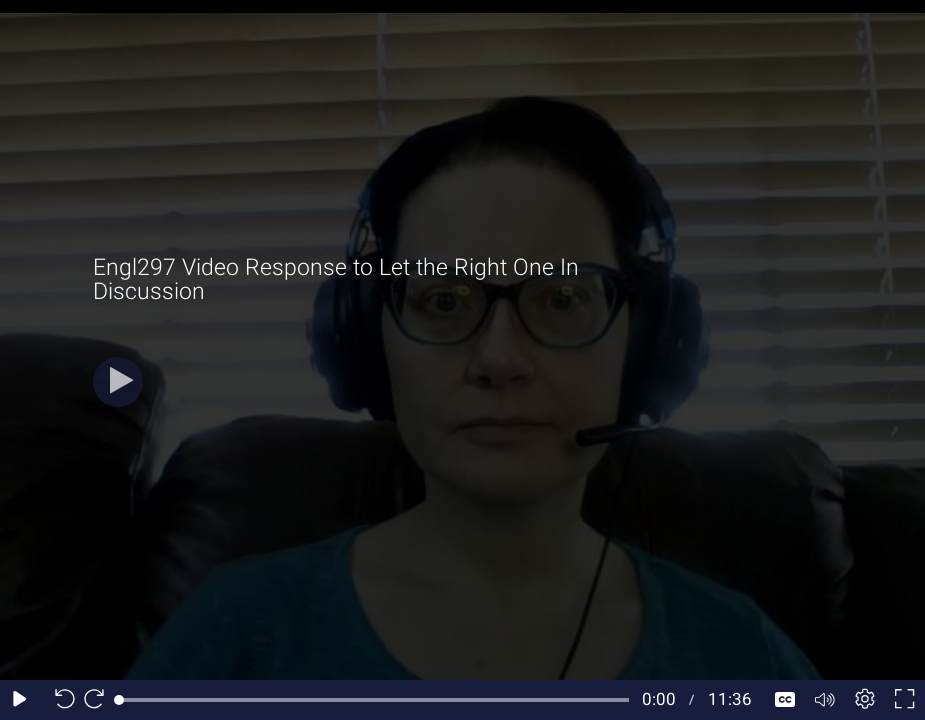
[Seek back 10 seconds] (60, 700)
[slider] (374, 700)
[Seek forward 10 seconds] (99, 700)
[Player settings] (865, 700)
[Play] (118, 382)
